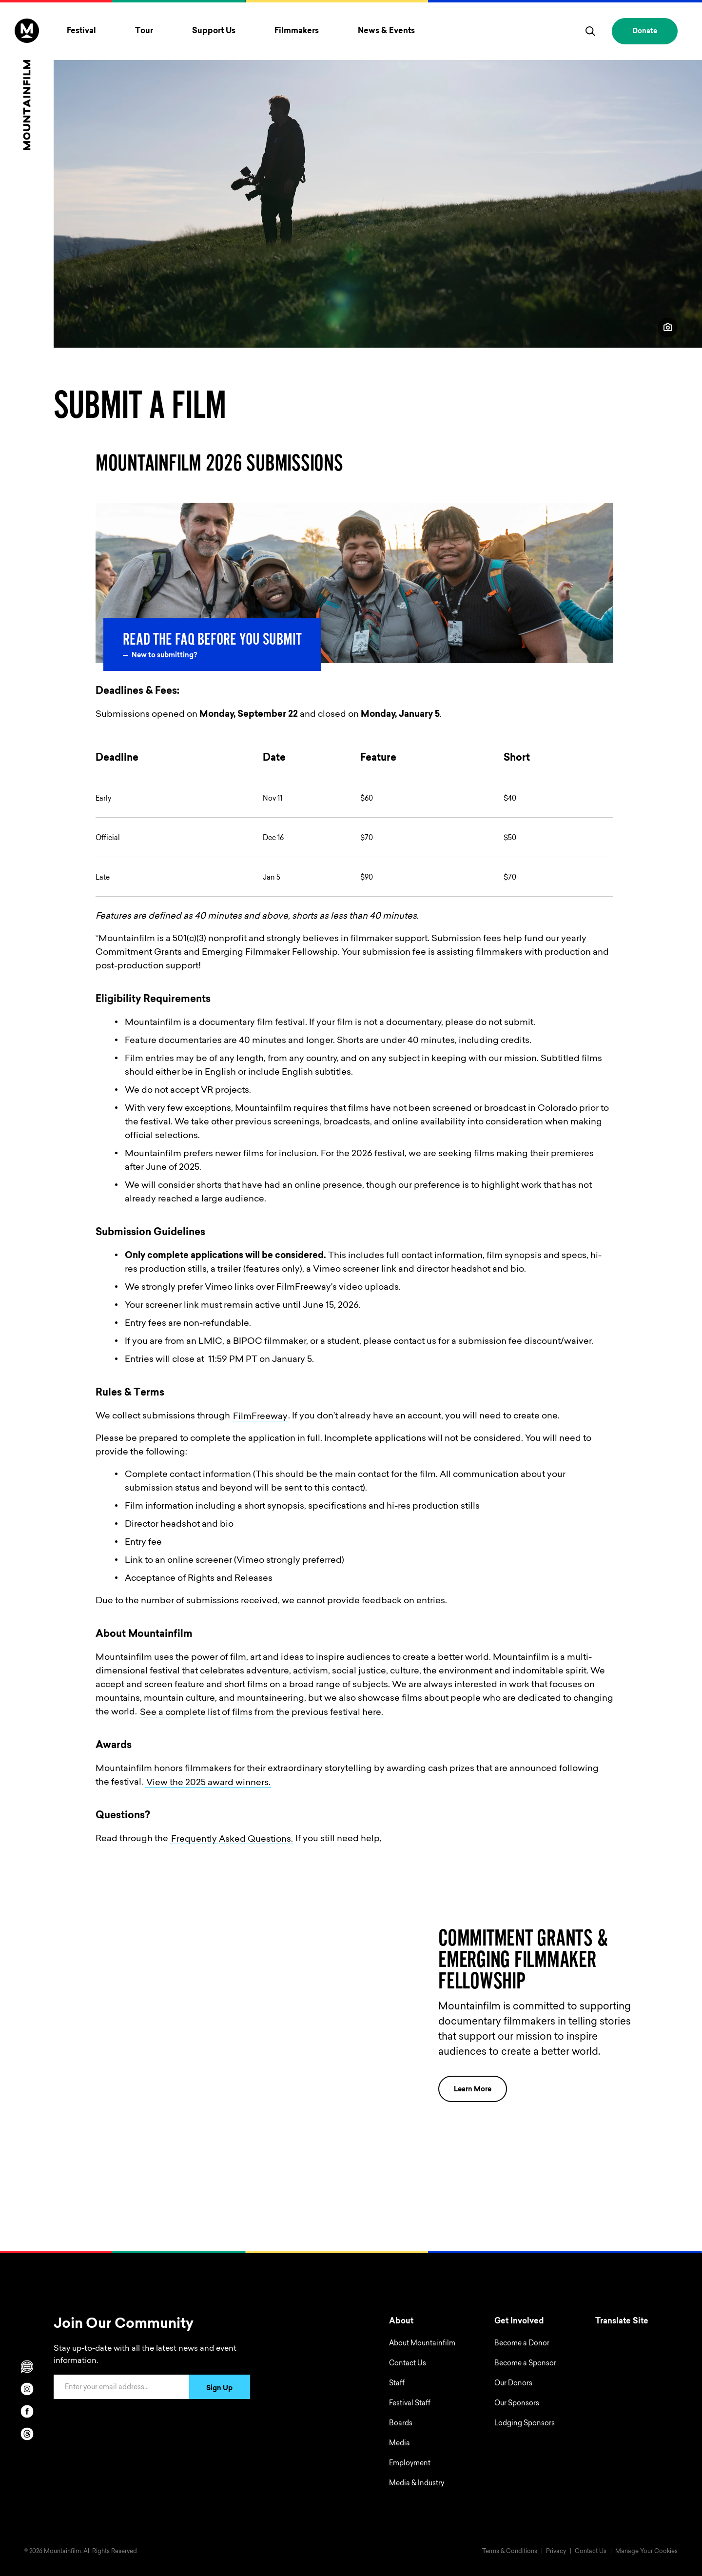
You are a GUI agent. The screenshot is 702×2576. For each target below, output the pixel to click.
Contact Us (407, 2363)
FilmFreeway (260, 1416)
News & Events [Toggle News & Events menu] (386, 31)
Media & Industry (416, 2483)
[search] (590, 31)
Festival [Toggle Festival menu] (81, 31)
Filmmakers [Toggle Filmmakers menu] (296, 31)
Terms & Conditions (509, 2552)
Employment (409, 2463)
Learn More (480, 2088)
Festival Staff (409, 2403)
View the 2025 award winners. (208, 1782)
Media (399, 2443)
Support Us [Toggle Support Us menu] (213, 31)
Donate (644, 31)
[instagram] (27, 2388)
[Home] (27, 84)
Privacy (556, 2552)
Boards (400, 2423)
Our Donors (513, 2383)
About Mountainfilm (422, 2343)
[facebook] (27, 2411)
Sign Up (219, 2388)
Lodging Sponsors (524, 2423)
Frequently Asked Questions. (232, 1839)
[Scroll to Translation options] (27, 2366)
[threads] (27, 2433)
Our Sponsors (516, 2403)
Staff (397, 2383)
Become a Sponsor (525, 2363)
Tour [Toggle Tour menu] (144, 31)
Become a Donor (521, 2343)
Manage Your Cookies (646, 2552)
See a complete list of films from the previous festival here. (261, 1712)
